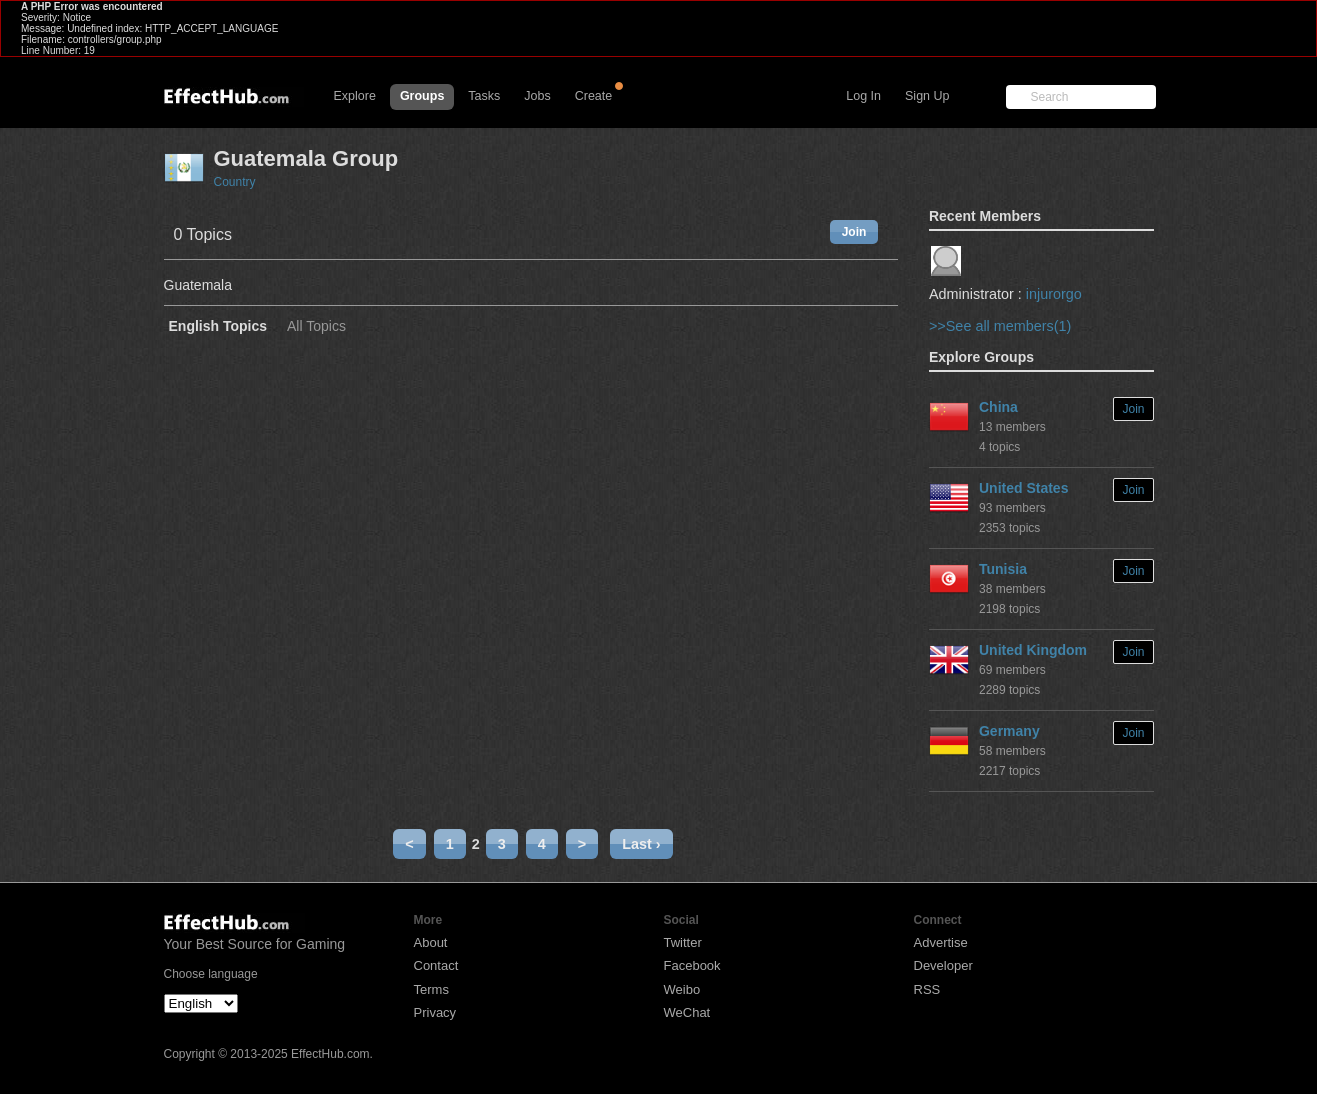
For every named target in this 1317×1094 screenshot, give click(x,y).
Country (235, 182)
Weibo (682, 989)
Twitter (683, 942)
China (998, 407)
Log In (863, 96)
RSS (927, 989)
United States (1023, 488)
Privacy (435, 1012)
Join (854, 232)
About (431, 942)
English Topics (218, 326)
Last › (641, 844)
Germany (1009, 731)
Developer (943, 965)
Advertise (941, 942)
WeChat (687, 1012)
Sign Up (927, 96)
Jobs (537, 96)
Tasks (484, 96)
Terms (431, 989)
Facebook (692, 965)
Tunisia (1003, 569)
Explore (355, 96)
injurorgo (1054, 294)
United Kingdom (1033, 650)
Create (594, 96)
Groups (422, 96)
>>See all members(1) (1000, 326)
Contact (436, 965)
